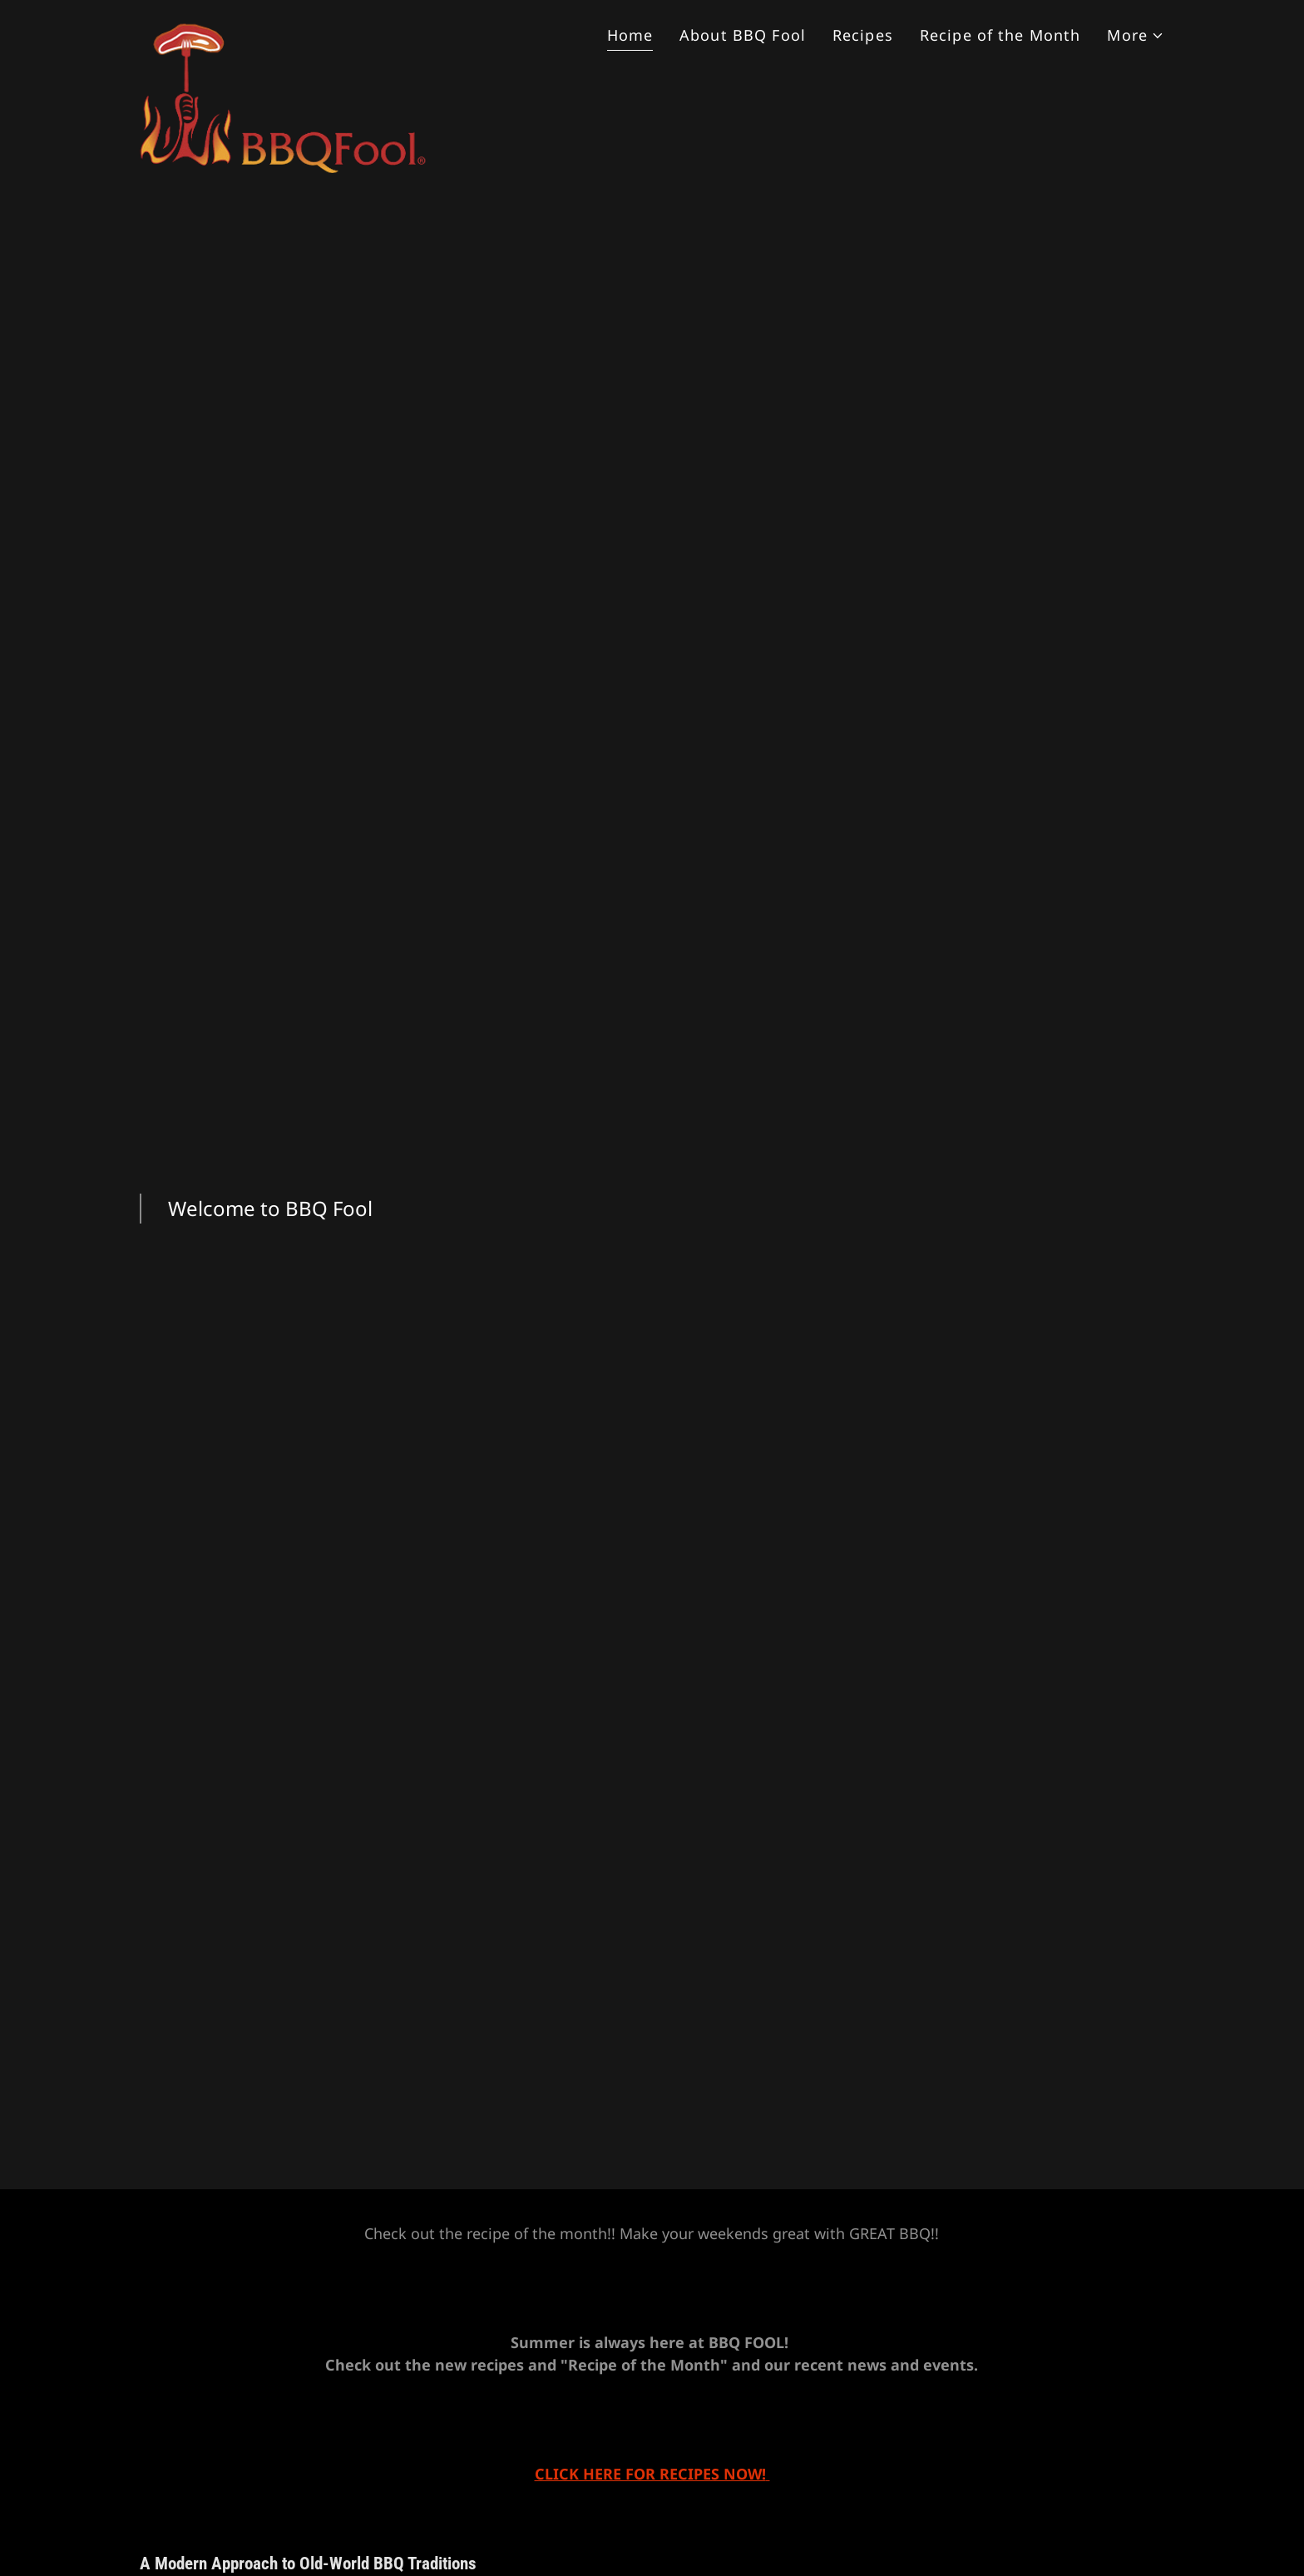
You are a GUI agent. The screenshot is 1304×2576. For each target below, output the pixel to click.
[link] (284, 29)
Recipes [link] (862, 35)
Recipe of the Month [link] (1000, 35)
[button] (1135, 35)
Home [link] (630, 35)
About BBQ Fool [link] (742, 35)
